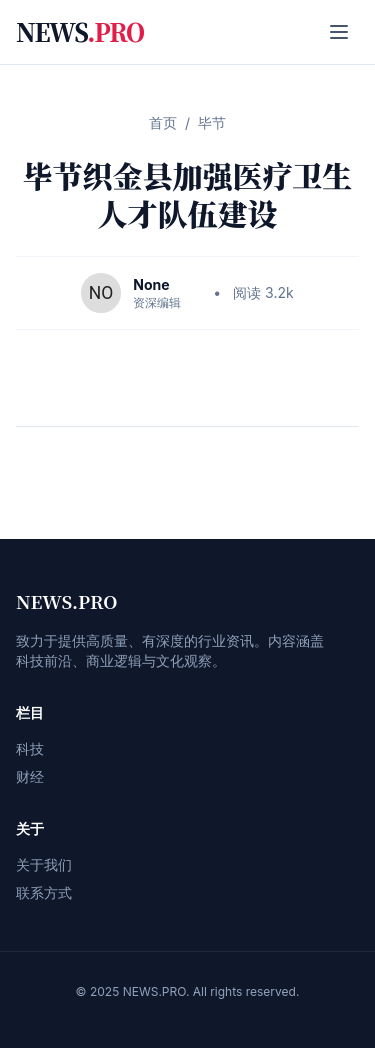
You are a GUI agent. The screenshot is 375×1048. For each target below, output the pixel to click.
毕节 (212, 122)
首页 (163, 122)
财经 (30, 776)
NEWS (80, 32)
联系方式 (44, 892)
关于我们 (44, 864)
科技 (30, 748)
